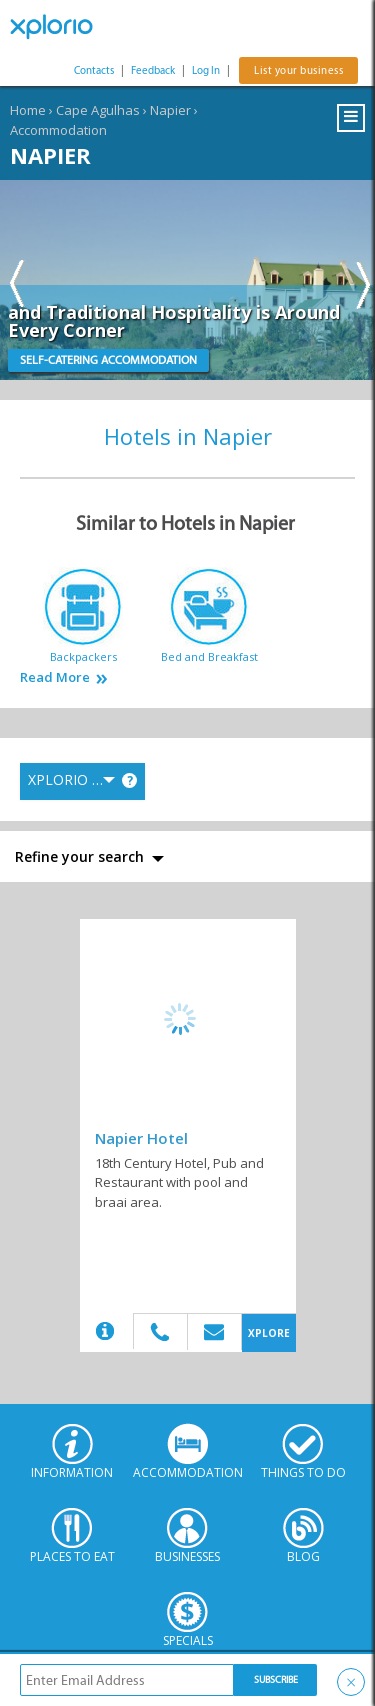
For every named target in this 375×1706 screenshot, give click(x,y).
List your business (298, 70)
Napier (170, 110)
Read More (55, 677)
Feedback (153, 70)
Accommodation (58, 130)
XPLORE (269, 1333)
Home (28, 110)
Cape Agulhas (98, 110)
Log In (206, 70)
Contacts (94, 70)
